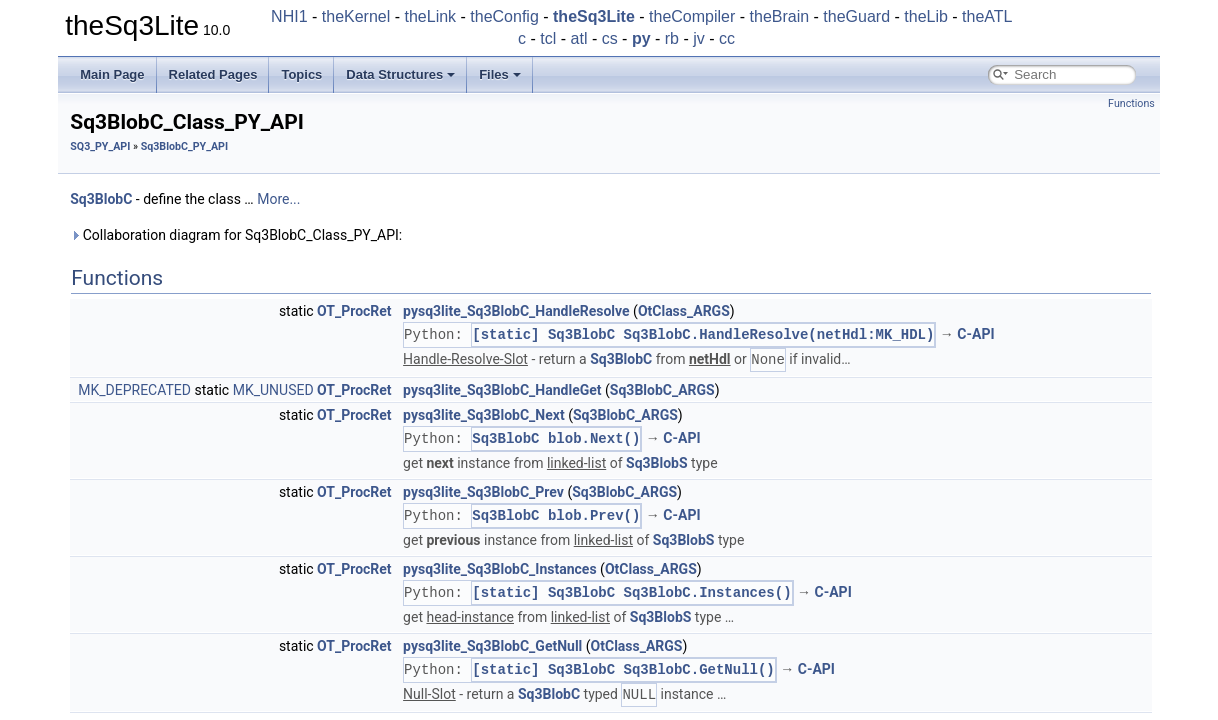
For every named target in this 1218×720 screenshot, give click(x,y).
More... (278, 199)
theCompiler (692, 16)
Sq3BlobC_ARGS (662, 390)
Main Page (112, 74)
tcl (548, 38)
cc (727, 38)
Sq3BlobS (657, 463)
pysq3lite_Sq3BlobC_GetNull (492, 646)
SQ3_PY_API (100, 146)
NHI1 (289, 16)
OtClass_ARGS (684, 311)
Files (500, 74)
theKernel (356, 16)
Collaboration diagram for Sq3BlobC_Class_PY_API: (236, 235)
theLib (926, 16)
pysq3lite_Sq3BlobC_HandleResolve (516, 311)
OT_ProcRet (354, 311)
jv (699, 38)
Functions (1131, 103)
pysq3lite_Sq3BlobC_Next (484, 415)
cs (610, 38)
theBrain (780, 16)
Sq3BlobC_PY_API (184, 146)
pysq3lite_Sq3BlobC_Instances (500, 569)
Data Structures (400, 74)
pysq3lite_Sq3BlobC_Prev (483, 492)
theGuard (856, 16)
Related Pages (213, 74)
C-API (975, 335)
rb (672, 38)
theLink (431, 16)
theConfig (504, 16)
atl (579, 38)
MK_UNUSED (273, 390)
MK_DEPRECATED (134, 390)
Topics (301, 74)
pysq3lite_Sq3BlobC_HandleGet (502, 390)
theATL (987, 16)
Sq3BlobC (101, 199)
